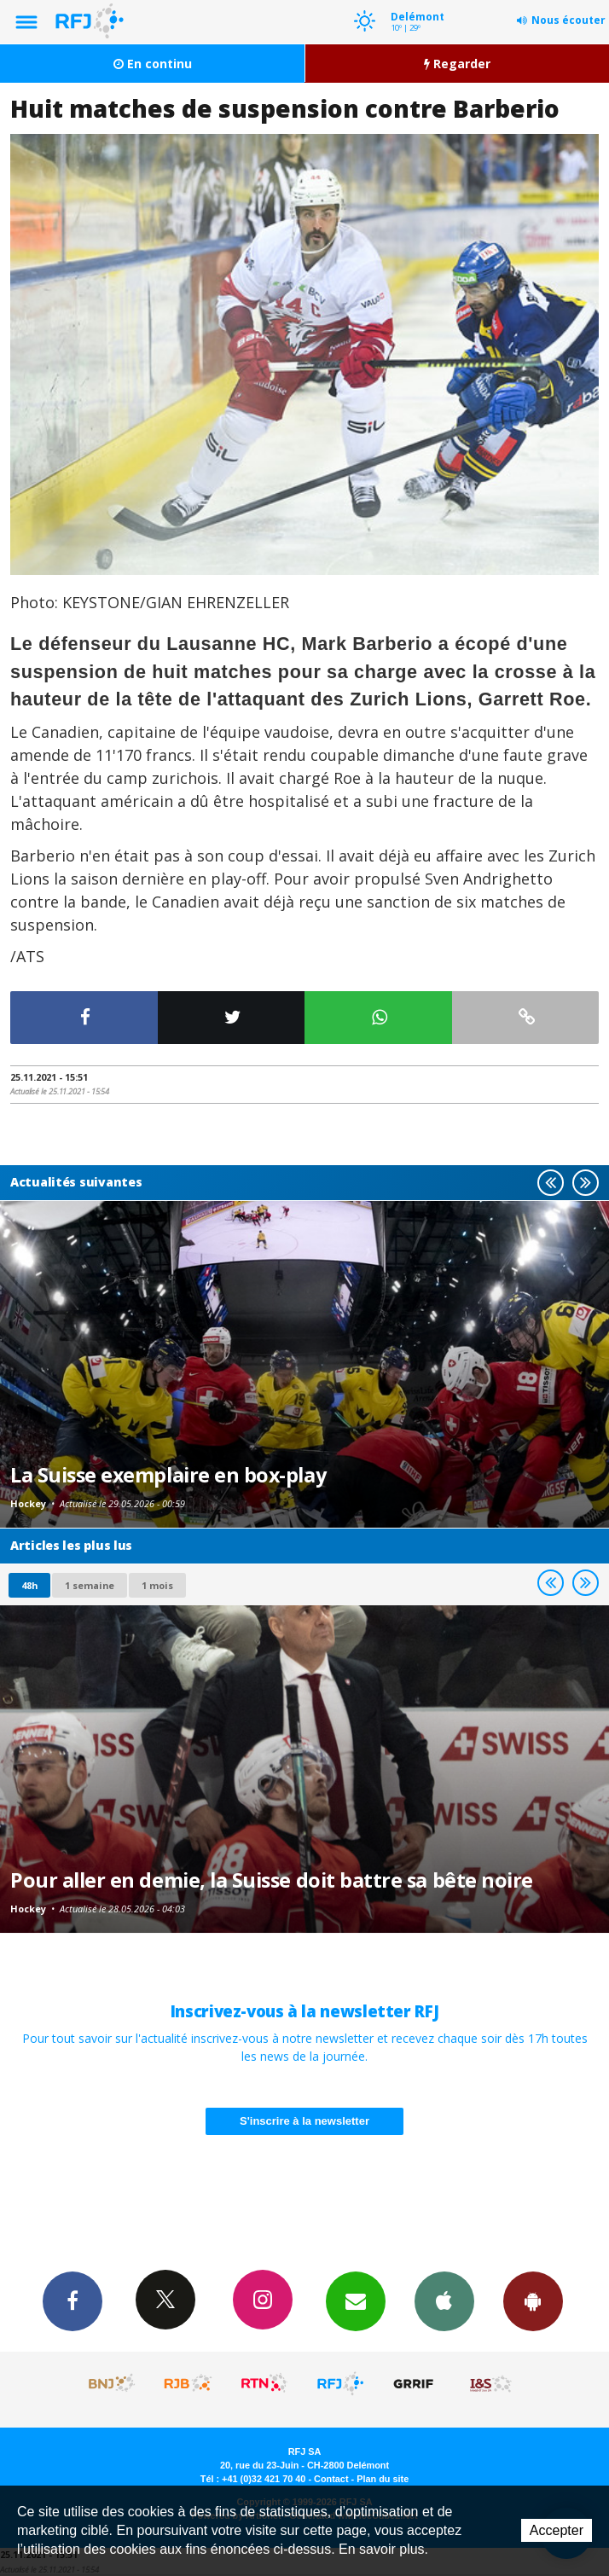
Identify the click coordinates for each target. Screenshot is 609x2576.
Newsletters (356, 2300)
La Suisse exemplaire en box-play (168, 1474)
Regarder (457, 63)
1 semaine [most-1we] (89, 1585)
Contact (331, 2479)
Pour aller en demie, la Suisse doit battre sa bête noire (271, 1880)
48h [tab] (29, 1585)
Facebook (72, 2300)
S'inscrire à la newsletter (304, 2121)
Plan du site (383, 2479)
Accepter (556, 2530)
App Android (533, 2300)
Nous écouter (568, 20)
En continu (152, 63)
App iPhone (444, 2300)
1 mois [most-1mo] (157, 1585)
